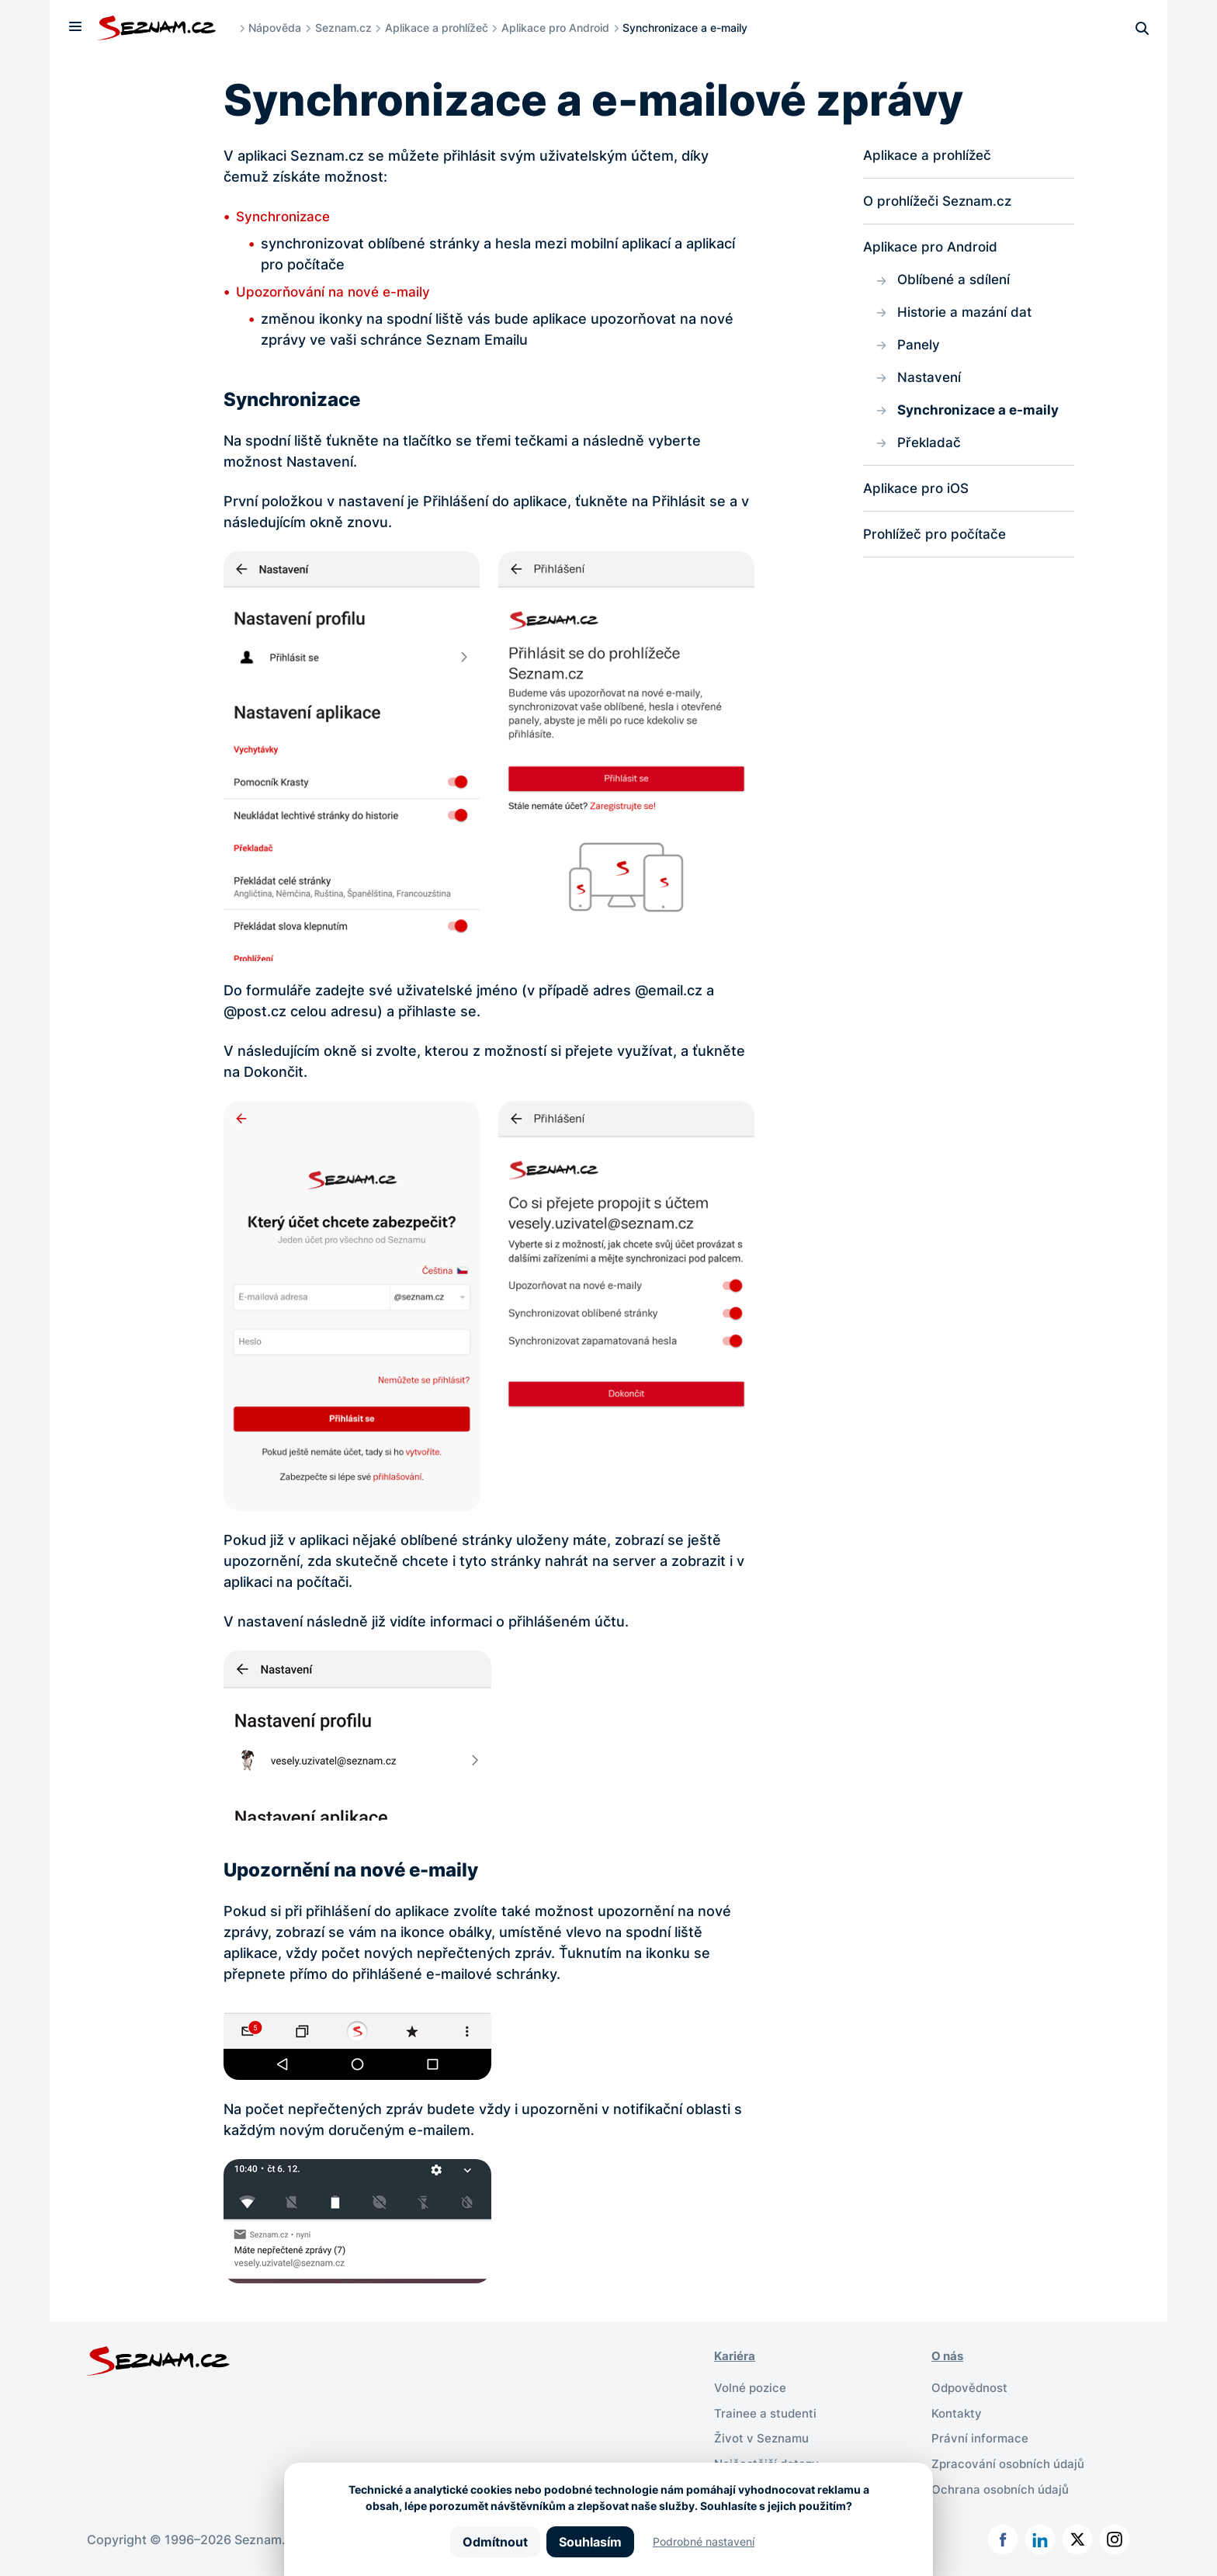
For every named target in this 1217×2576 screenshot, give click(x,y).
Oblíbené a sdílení (956, 282)
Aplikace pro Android (559, 27)
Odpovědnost (972, 2386)
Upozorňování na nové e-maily (337, 291)
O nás (948, 2355)
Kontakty (958, 2411)
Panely (919, 349)
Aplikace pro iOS (918, 496)
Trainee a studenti (767, 2411)
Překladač (930, 449)
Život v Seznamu (763, 2436)
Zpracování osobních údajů (1012, 2461)
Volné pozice (752, 2386)
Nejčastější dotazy (768, 2461)
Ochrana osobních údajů (1004, 2486)
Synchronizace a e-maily (981, 416)
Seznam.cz (347, 27)
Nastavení (930, 382)
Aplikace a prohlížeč (440, 27)
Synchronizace (285, 216)
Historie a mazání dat (967, 315)
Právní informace (981, 2436)
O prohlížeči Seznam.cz (941, 202)
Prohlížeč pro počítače (938, 542)
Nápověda (278, 27)
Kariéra (736, 2355)
